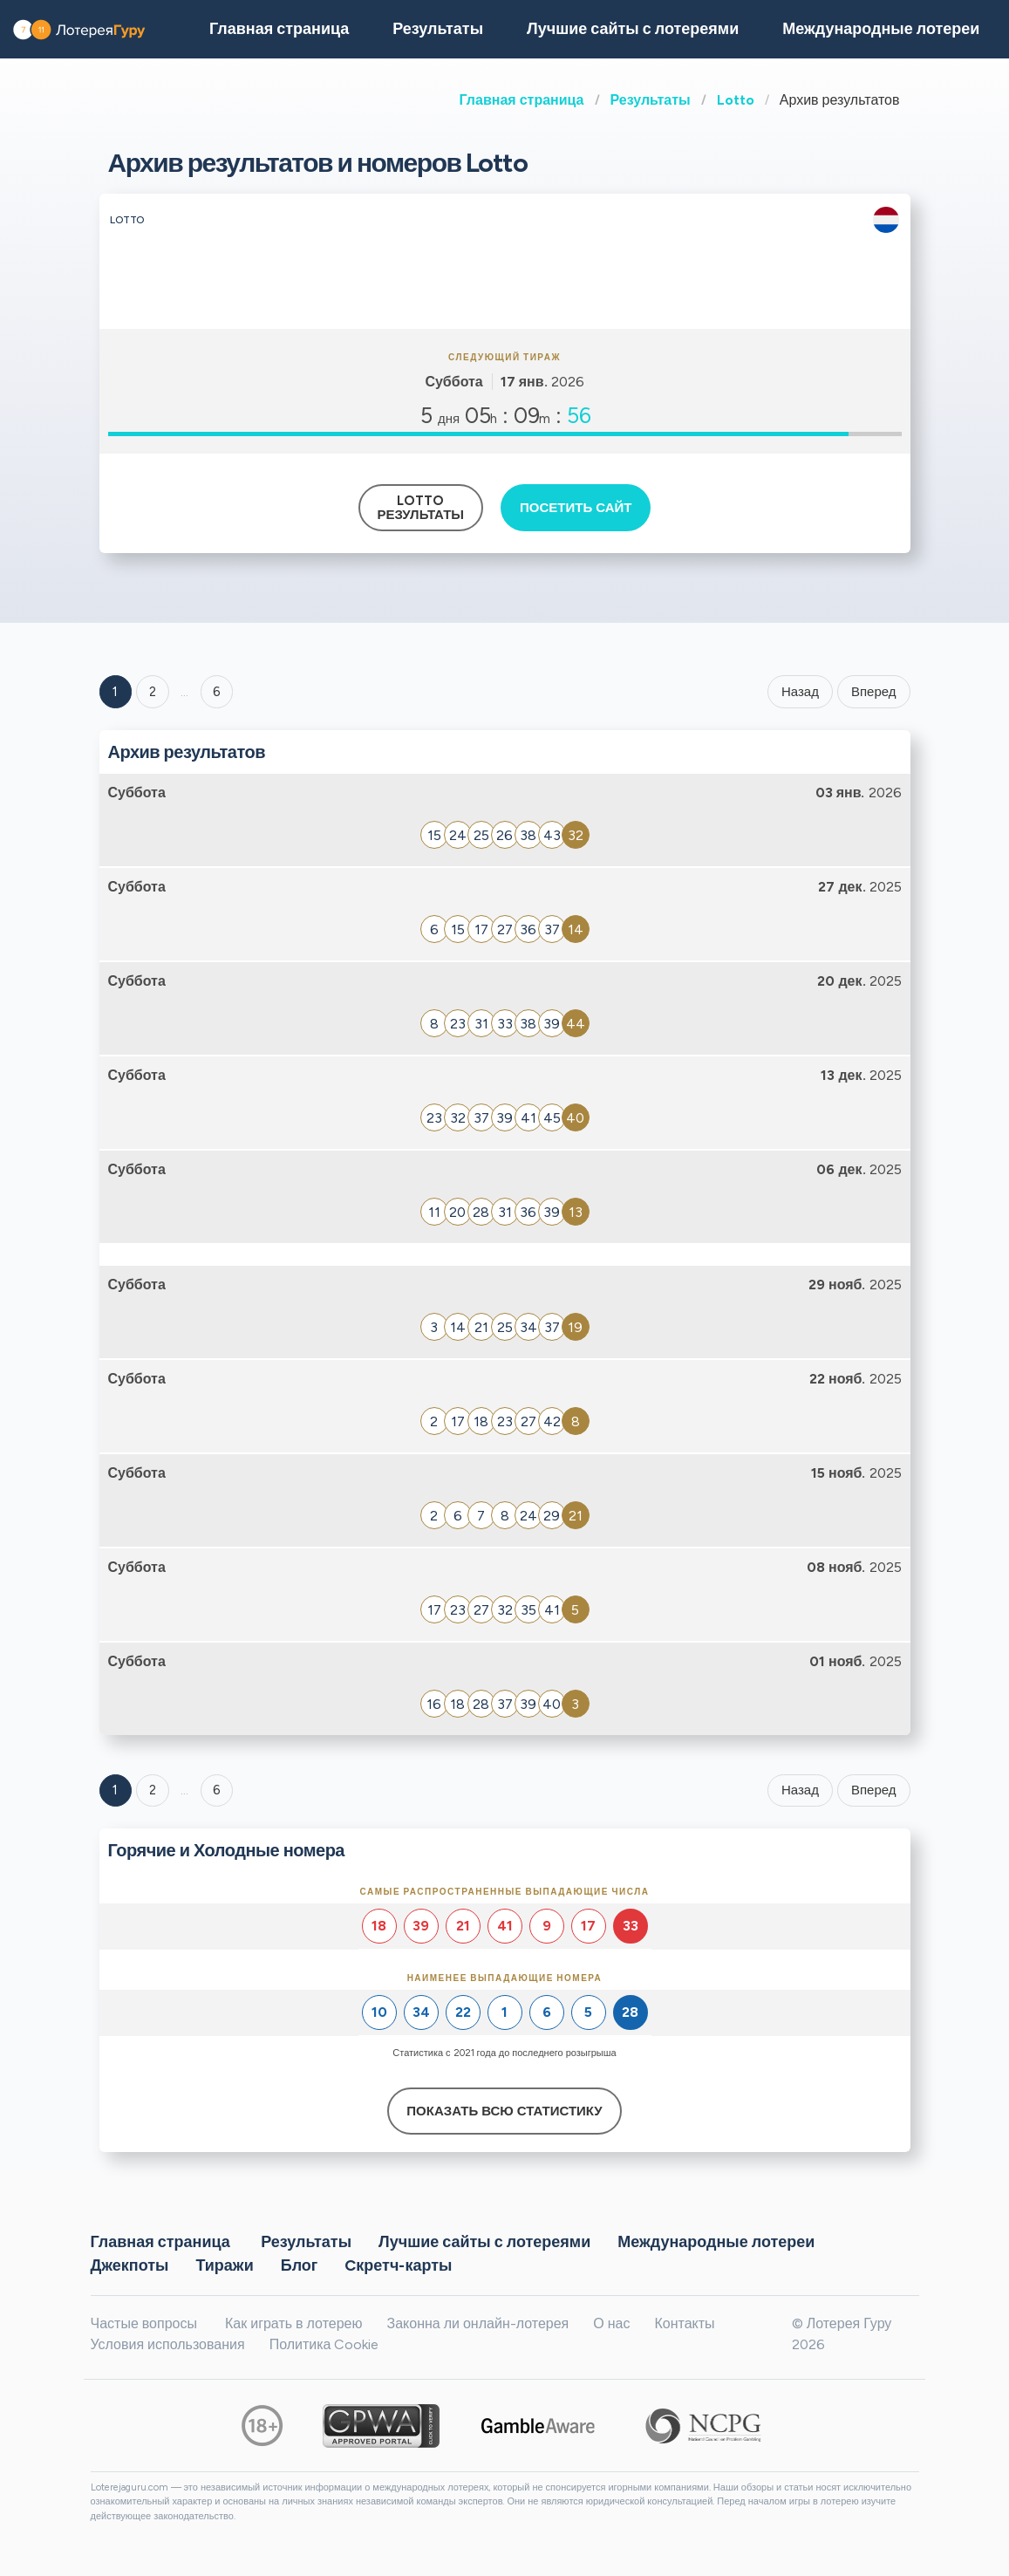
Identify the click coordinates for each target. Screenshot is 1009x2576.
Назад (800, 692)
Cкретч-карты (398, 2265)
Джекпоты (130, 2265)
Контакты (684, 2323)
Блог (299, 2265)
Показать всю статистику (504, 2111)
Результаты (650, 100)
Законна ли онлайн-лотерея (477, 2323)
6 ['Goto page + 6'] (217, 692)
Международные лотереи (880, 28)
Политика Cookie (324, 2344)
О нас (611, 2323)
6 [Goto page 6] (217, 1790)
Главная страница (522, 100)
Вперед (874, 692)
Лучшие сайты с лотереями (633, 28)
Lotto (735, 100)
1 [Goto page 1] (115, 692)
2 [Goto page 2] (152, 692)
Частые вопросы (144, 2323)
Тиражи (224, 2265)
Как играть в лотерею (294, 2323)
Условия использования (168, 2344)
